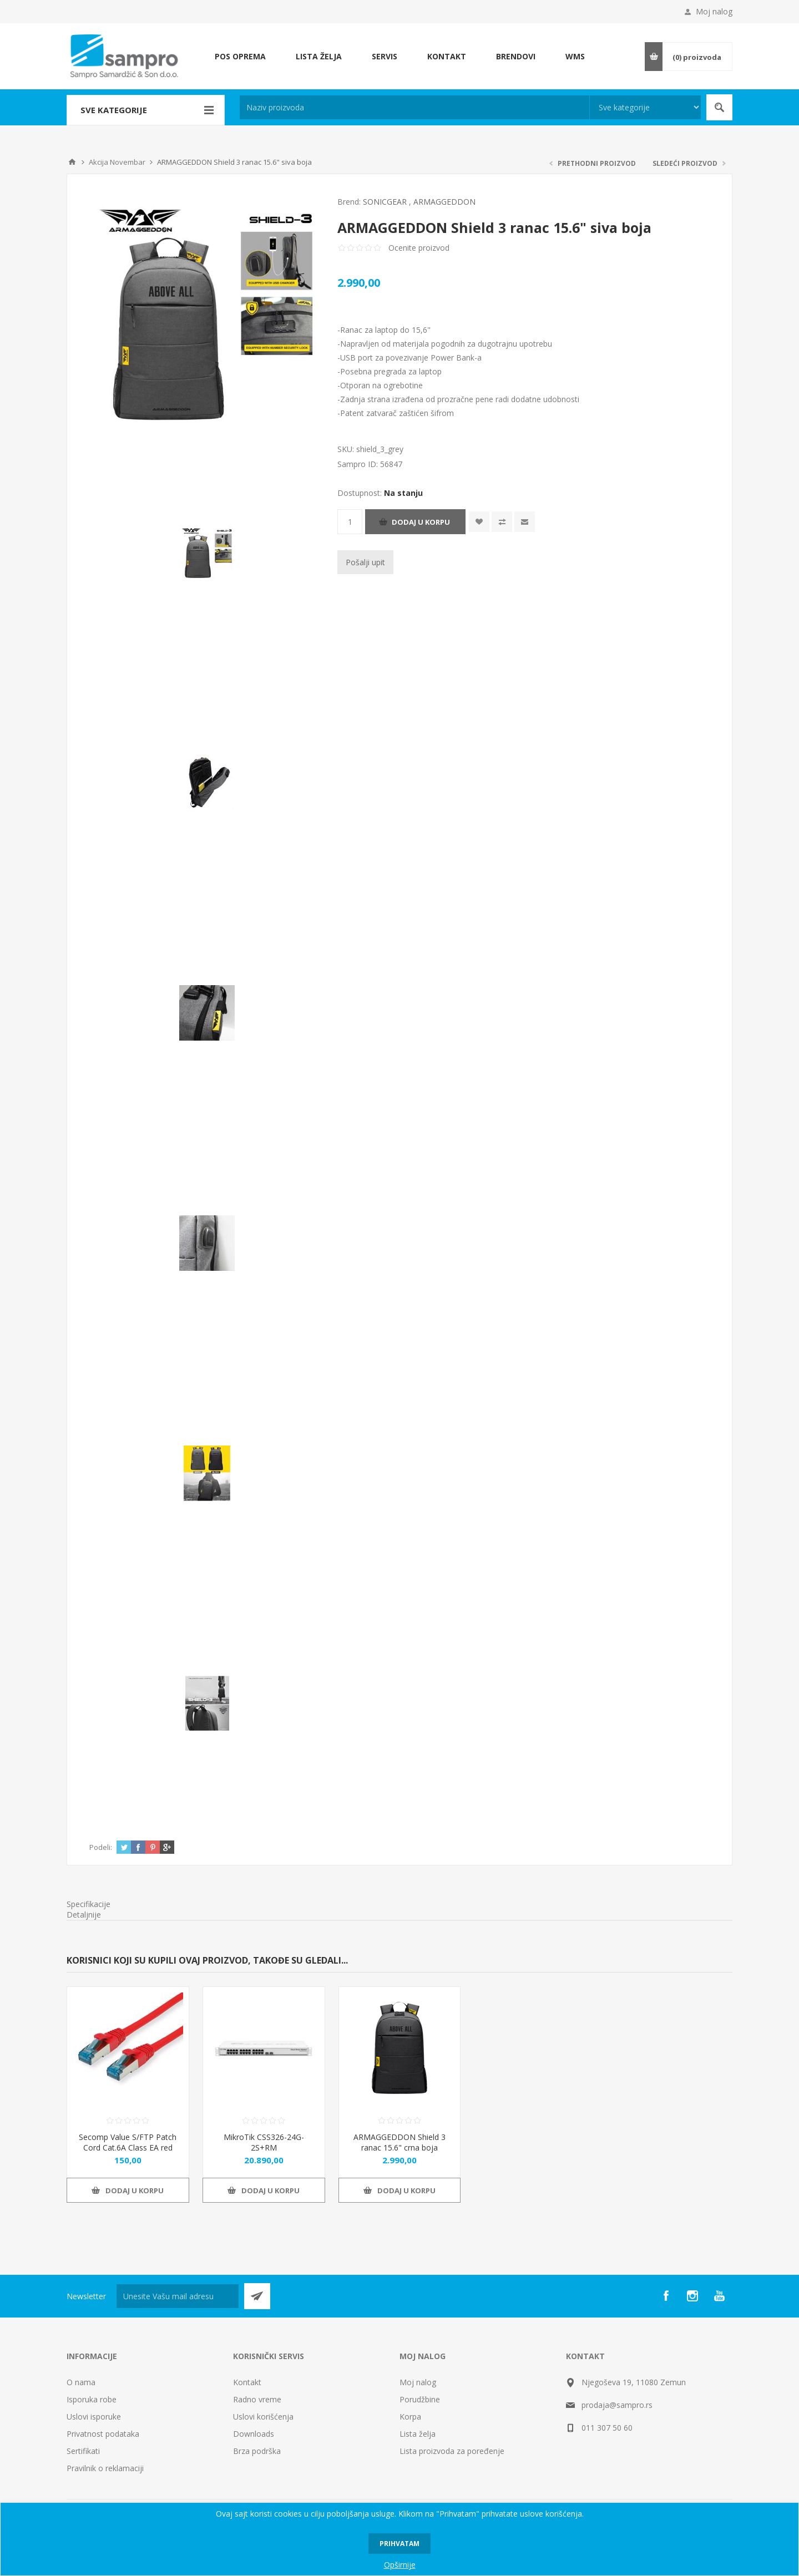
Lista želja (418, 2433)
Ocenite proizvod (418, 247)
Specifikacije (88, 1904)
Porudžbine (420, 2399)
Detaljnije (84, 1914)
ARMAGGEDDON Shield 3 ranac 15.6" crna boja (399, 2142)
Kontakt (247, 2382)
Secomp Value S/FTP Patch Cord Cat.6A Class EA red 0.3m (127, 2147)
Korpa (410, 2416)
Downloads (253, 2433)
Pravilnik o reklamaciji (105, 2468)
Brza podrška (257, 2451)
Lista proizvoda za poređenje (452, 2451)
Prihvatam (399, 2543)
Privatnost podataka (103, 2433)
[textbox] (414, 107)
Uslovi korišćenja (263, 2416)
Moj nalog (714, 11)
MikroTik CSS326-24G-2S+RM (264, 2142)
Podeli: (100, 1847)
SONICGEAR (385, 201)
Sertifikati (83, 2451)
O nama (81, 2382)
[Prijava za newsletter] (178, 2296)
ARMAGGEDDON (444, 201)
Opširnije (400, 2564)
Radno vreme (257, 2399)
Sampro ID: (358, 464)
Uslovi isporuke (94, 2416)
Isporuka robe (92, 2399)
